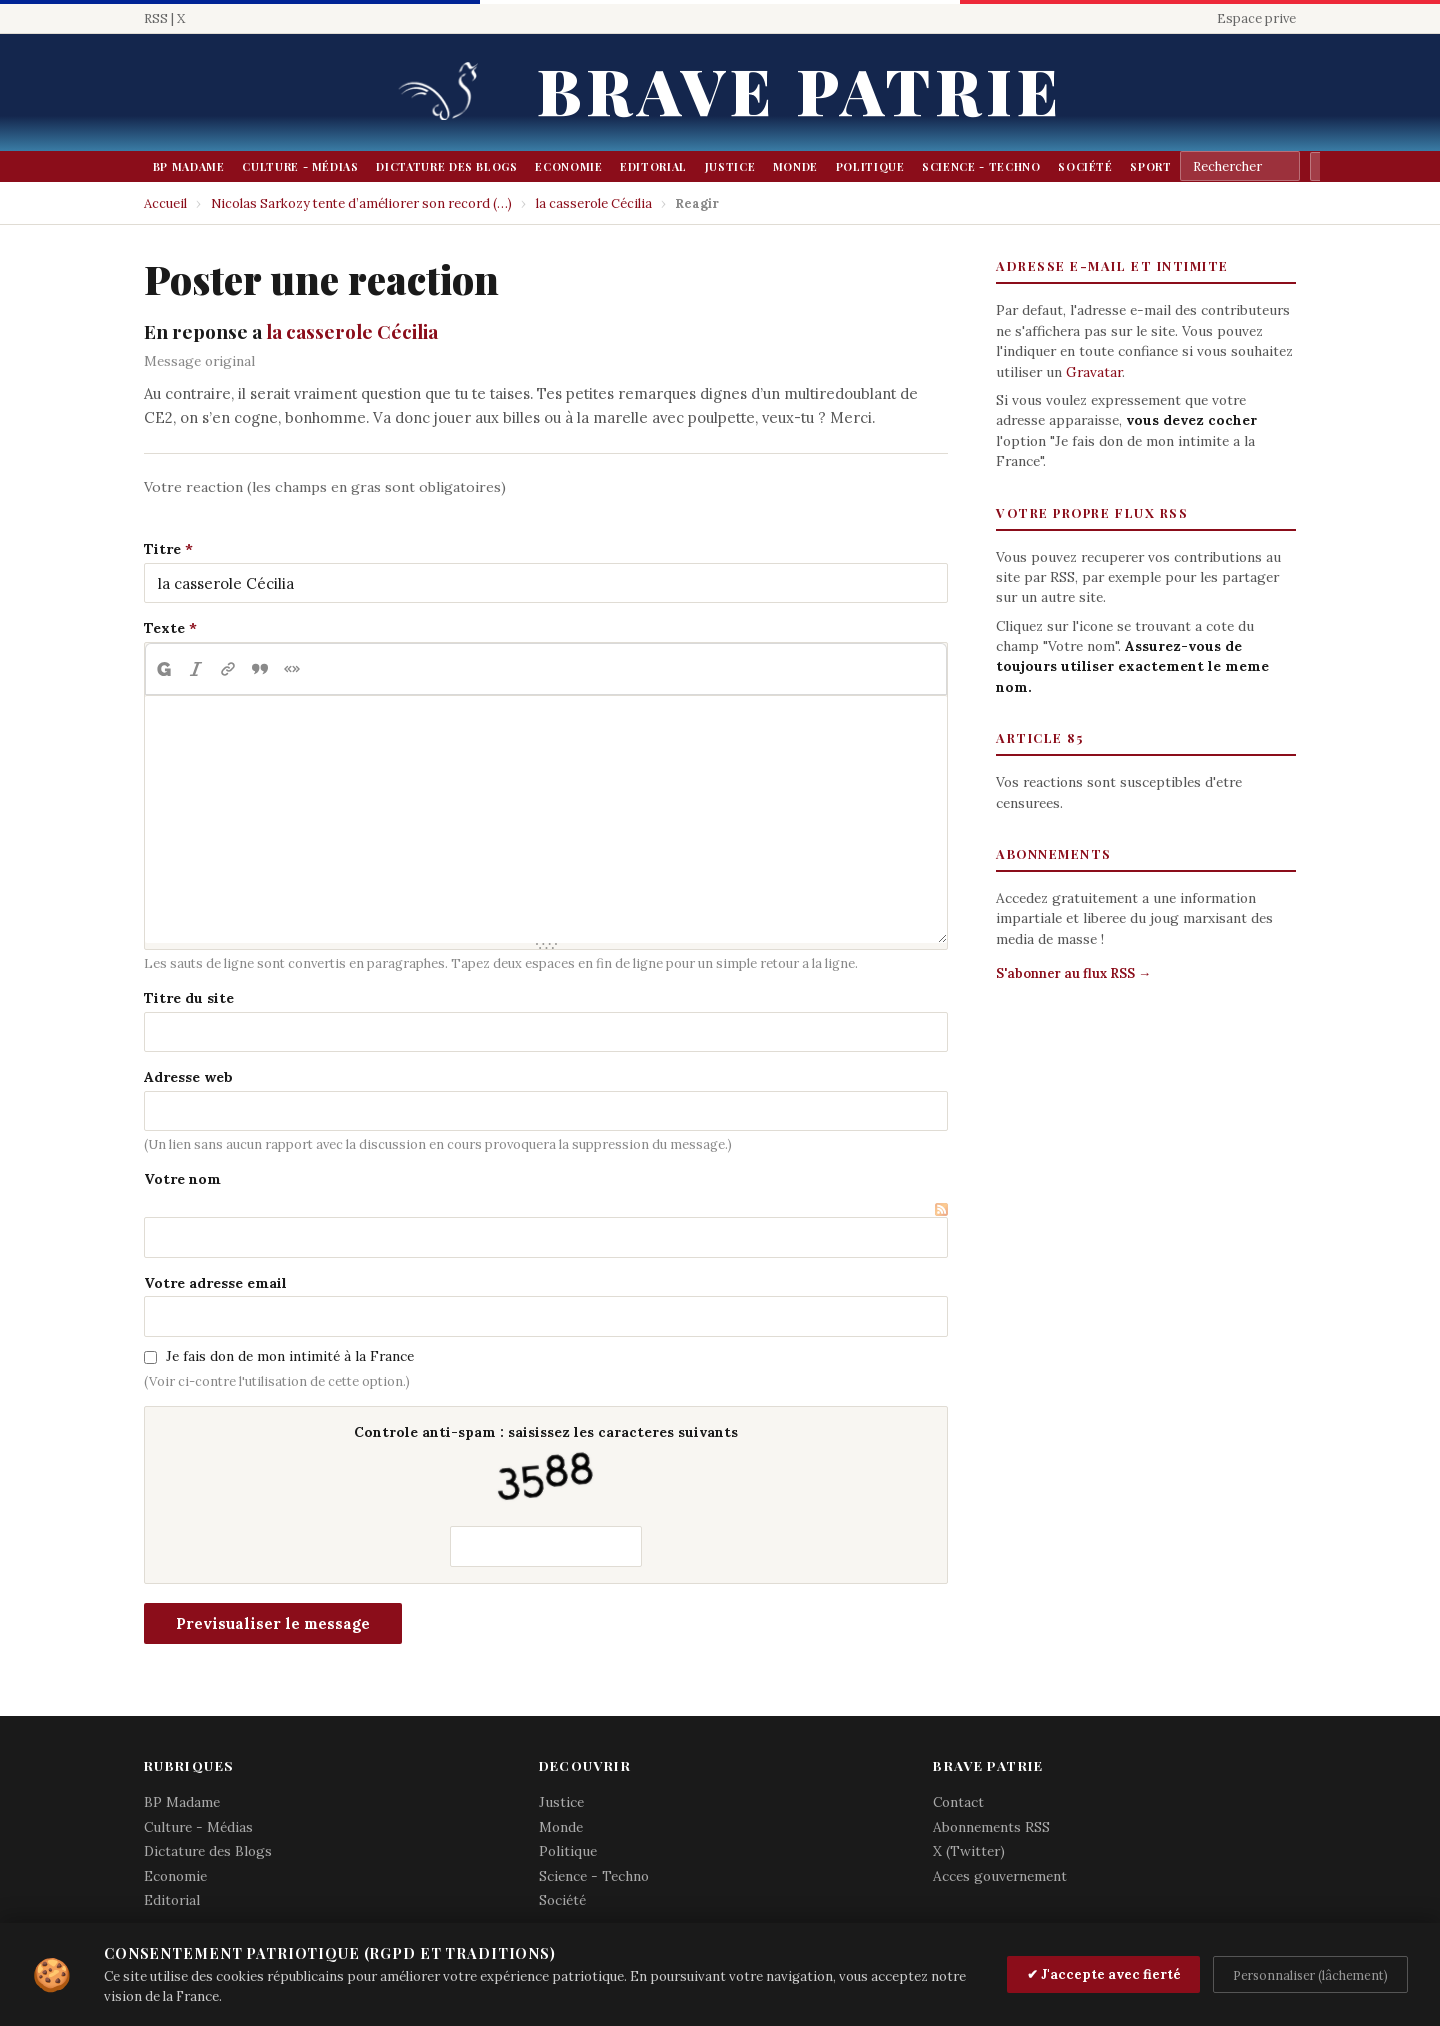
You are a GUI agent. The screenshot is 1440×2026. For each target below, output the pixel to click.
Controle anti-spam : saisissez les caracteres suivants (546, 1466)
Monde (795, 166)
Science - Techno (981, 166)
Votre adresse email (215, 1283)
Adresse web (188, 1077)
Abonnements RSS (991, 1827)
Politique (870, 166)
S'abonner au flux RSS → (1073, 973)
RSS (156, 18)
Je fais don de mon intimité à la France (290, 1356)
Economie (568, 166)
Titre (162, 549)
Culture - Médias (300, 166)
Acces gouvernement (1000, 1876)
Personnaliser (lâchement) (1310, 1975)
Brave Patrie (800, 89)
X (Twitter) (969, 1851)
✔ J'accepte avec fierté (1104, 1974)
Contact (958, 1802)
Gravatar (1094, 372)
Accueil (165, 203)
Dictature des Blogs (446, 166)
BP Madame (189, 166)
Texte (164, 628)
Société (1085, 166)
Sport (1150, 166)
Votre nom (182, 1179)
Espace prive (1256, 18)
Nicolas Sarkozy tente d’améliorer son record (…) (361, 203)
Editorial (653, 166)
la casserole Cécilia (594, 203)
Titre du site (189, 998)
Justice (730, 166)
